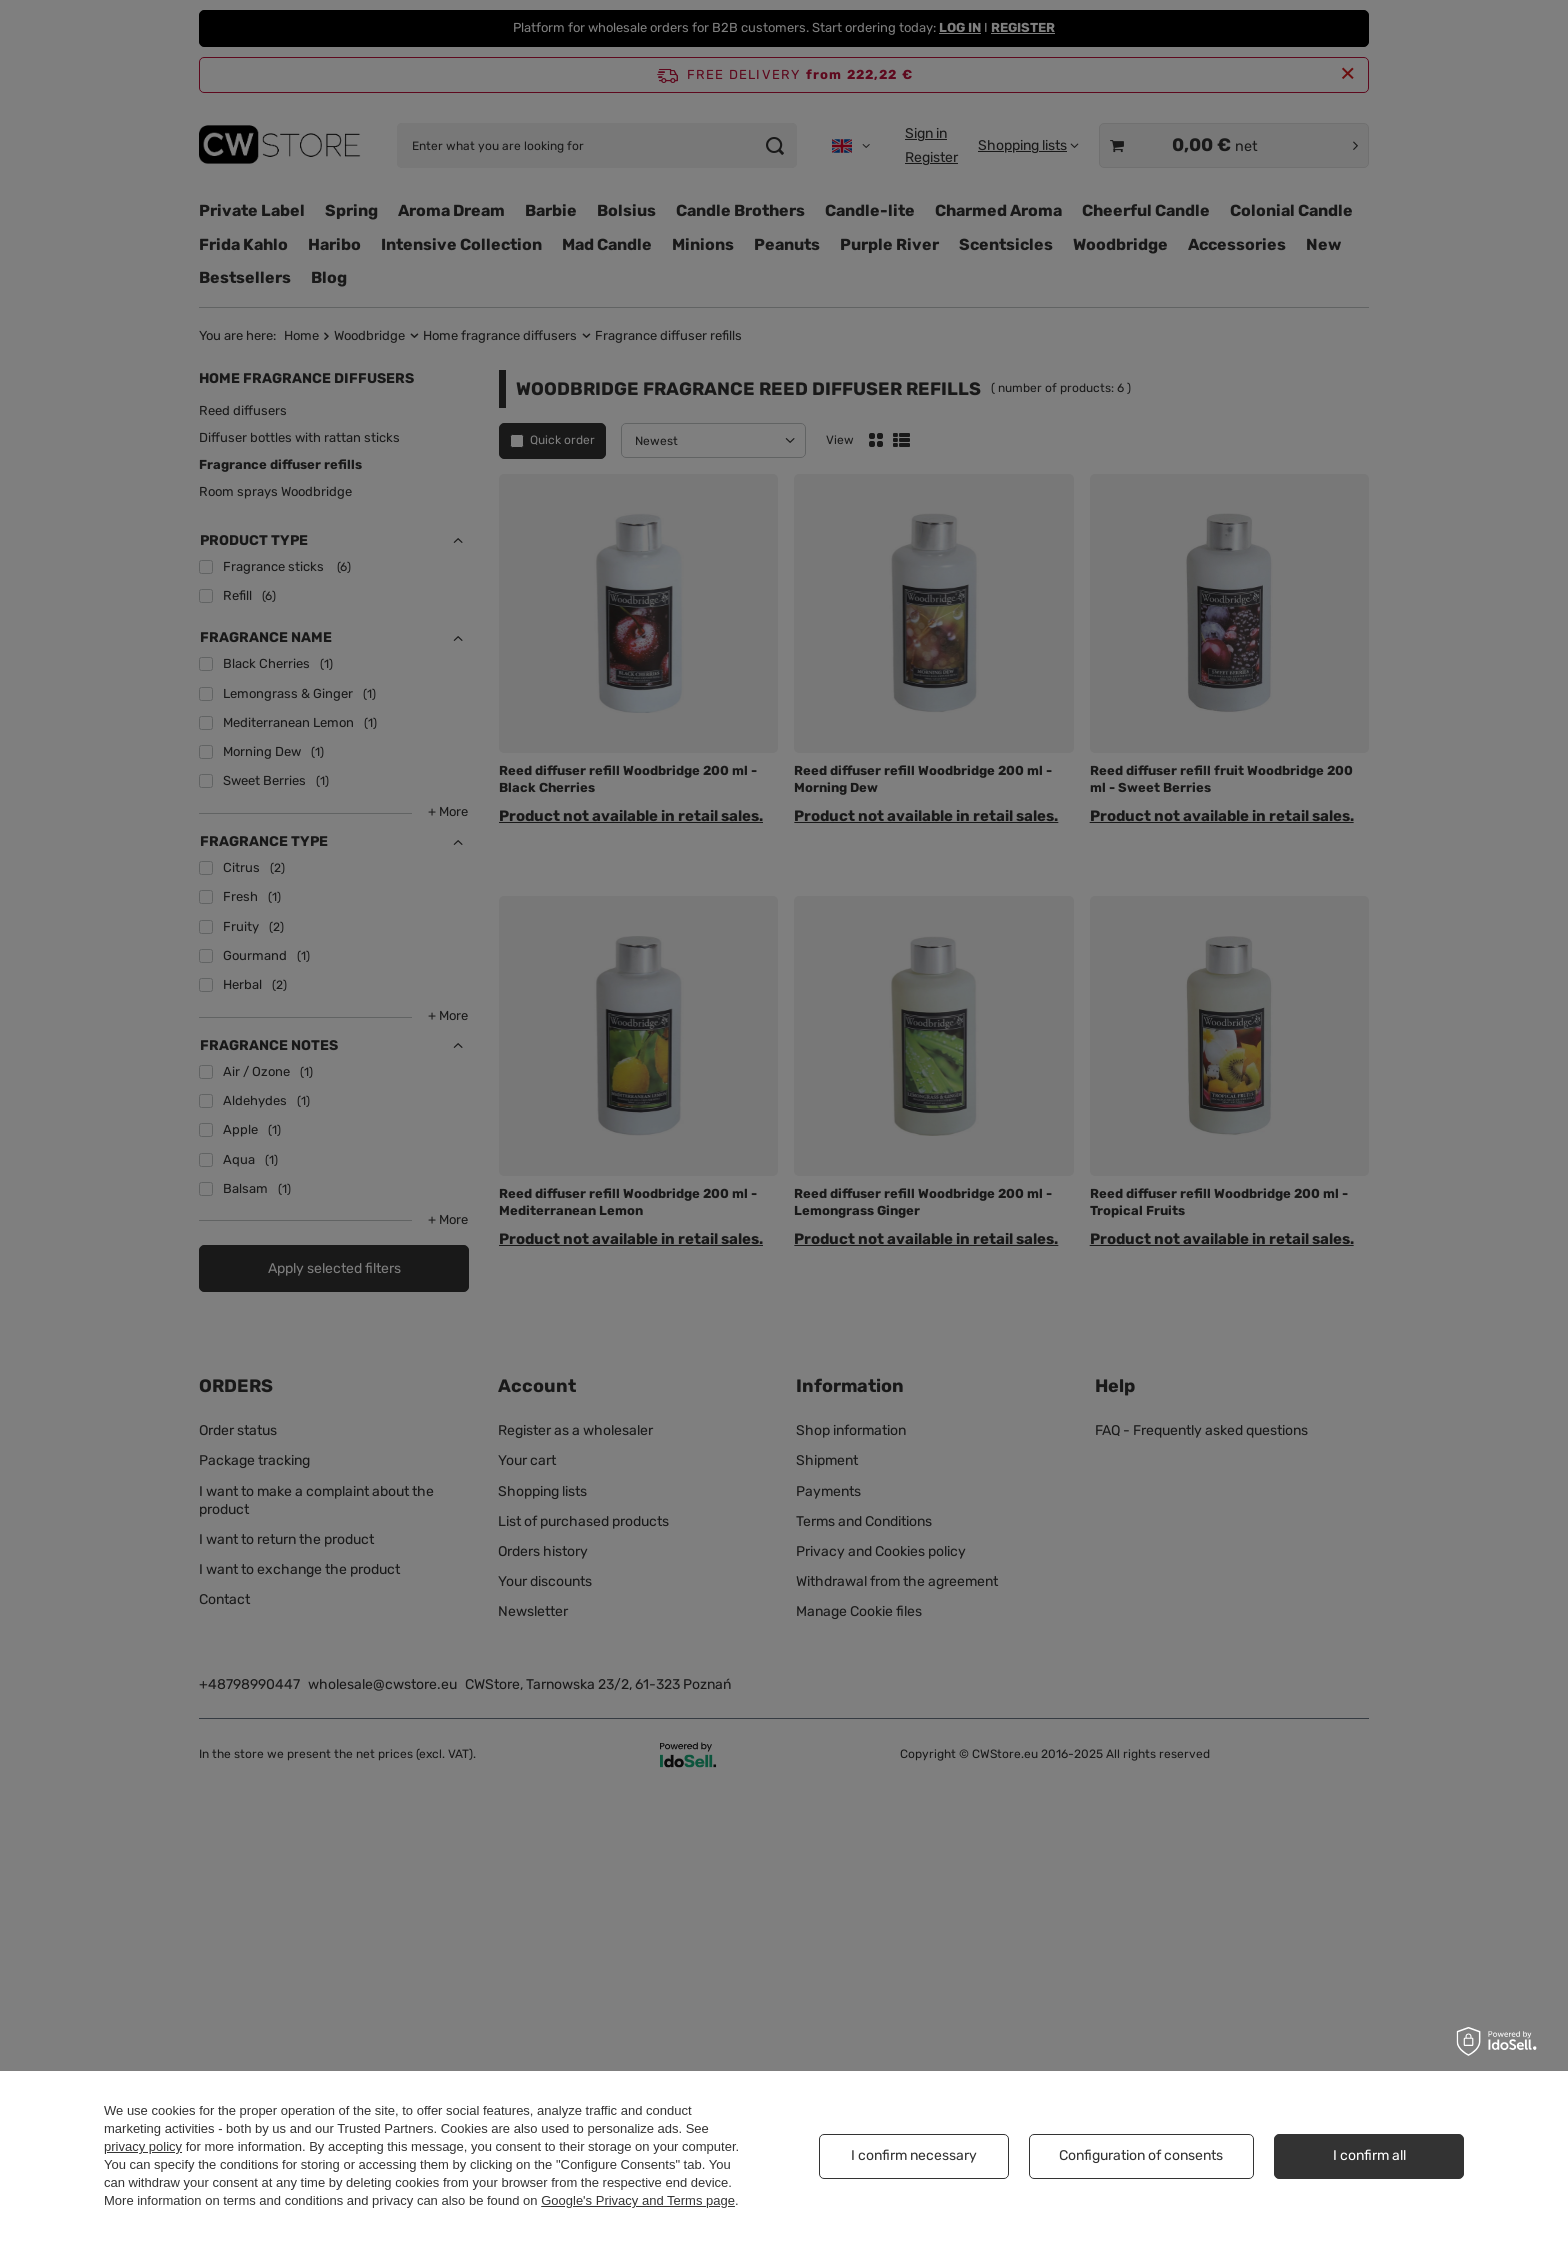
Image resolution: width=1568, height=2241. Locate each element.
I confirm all (1369, 2155)
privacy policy (143, 2146)
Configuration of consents (1141, 2155)
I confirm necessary (914, 2155)
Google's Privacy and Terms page (638, 2200)
